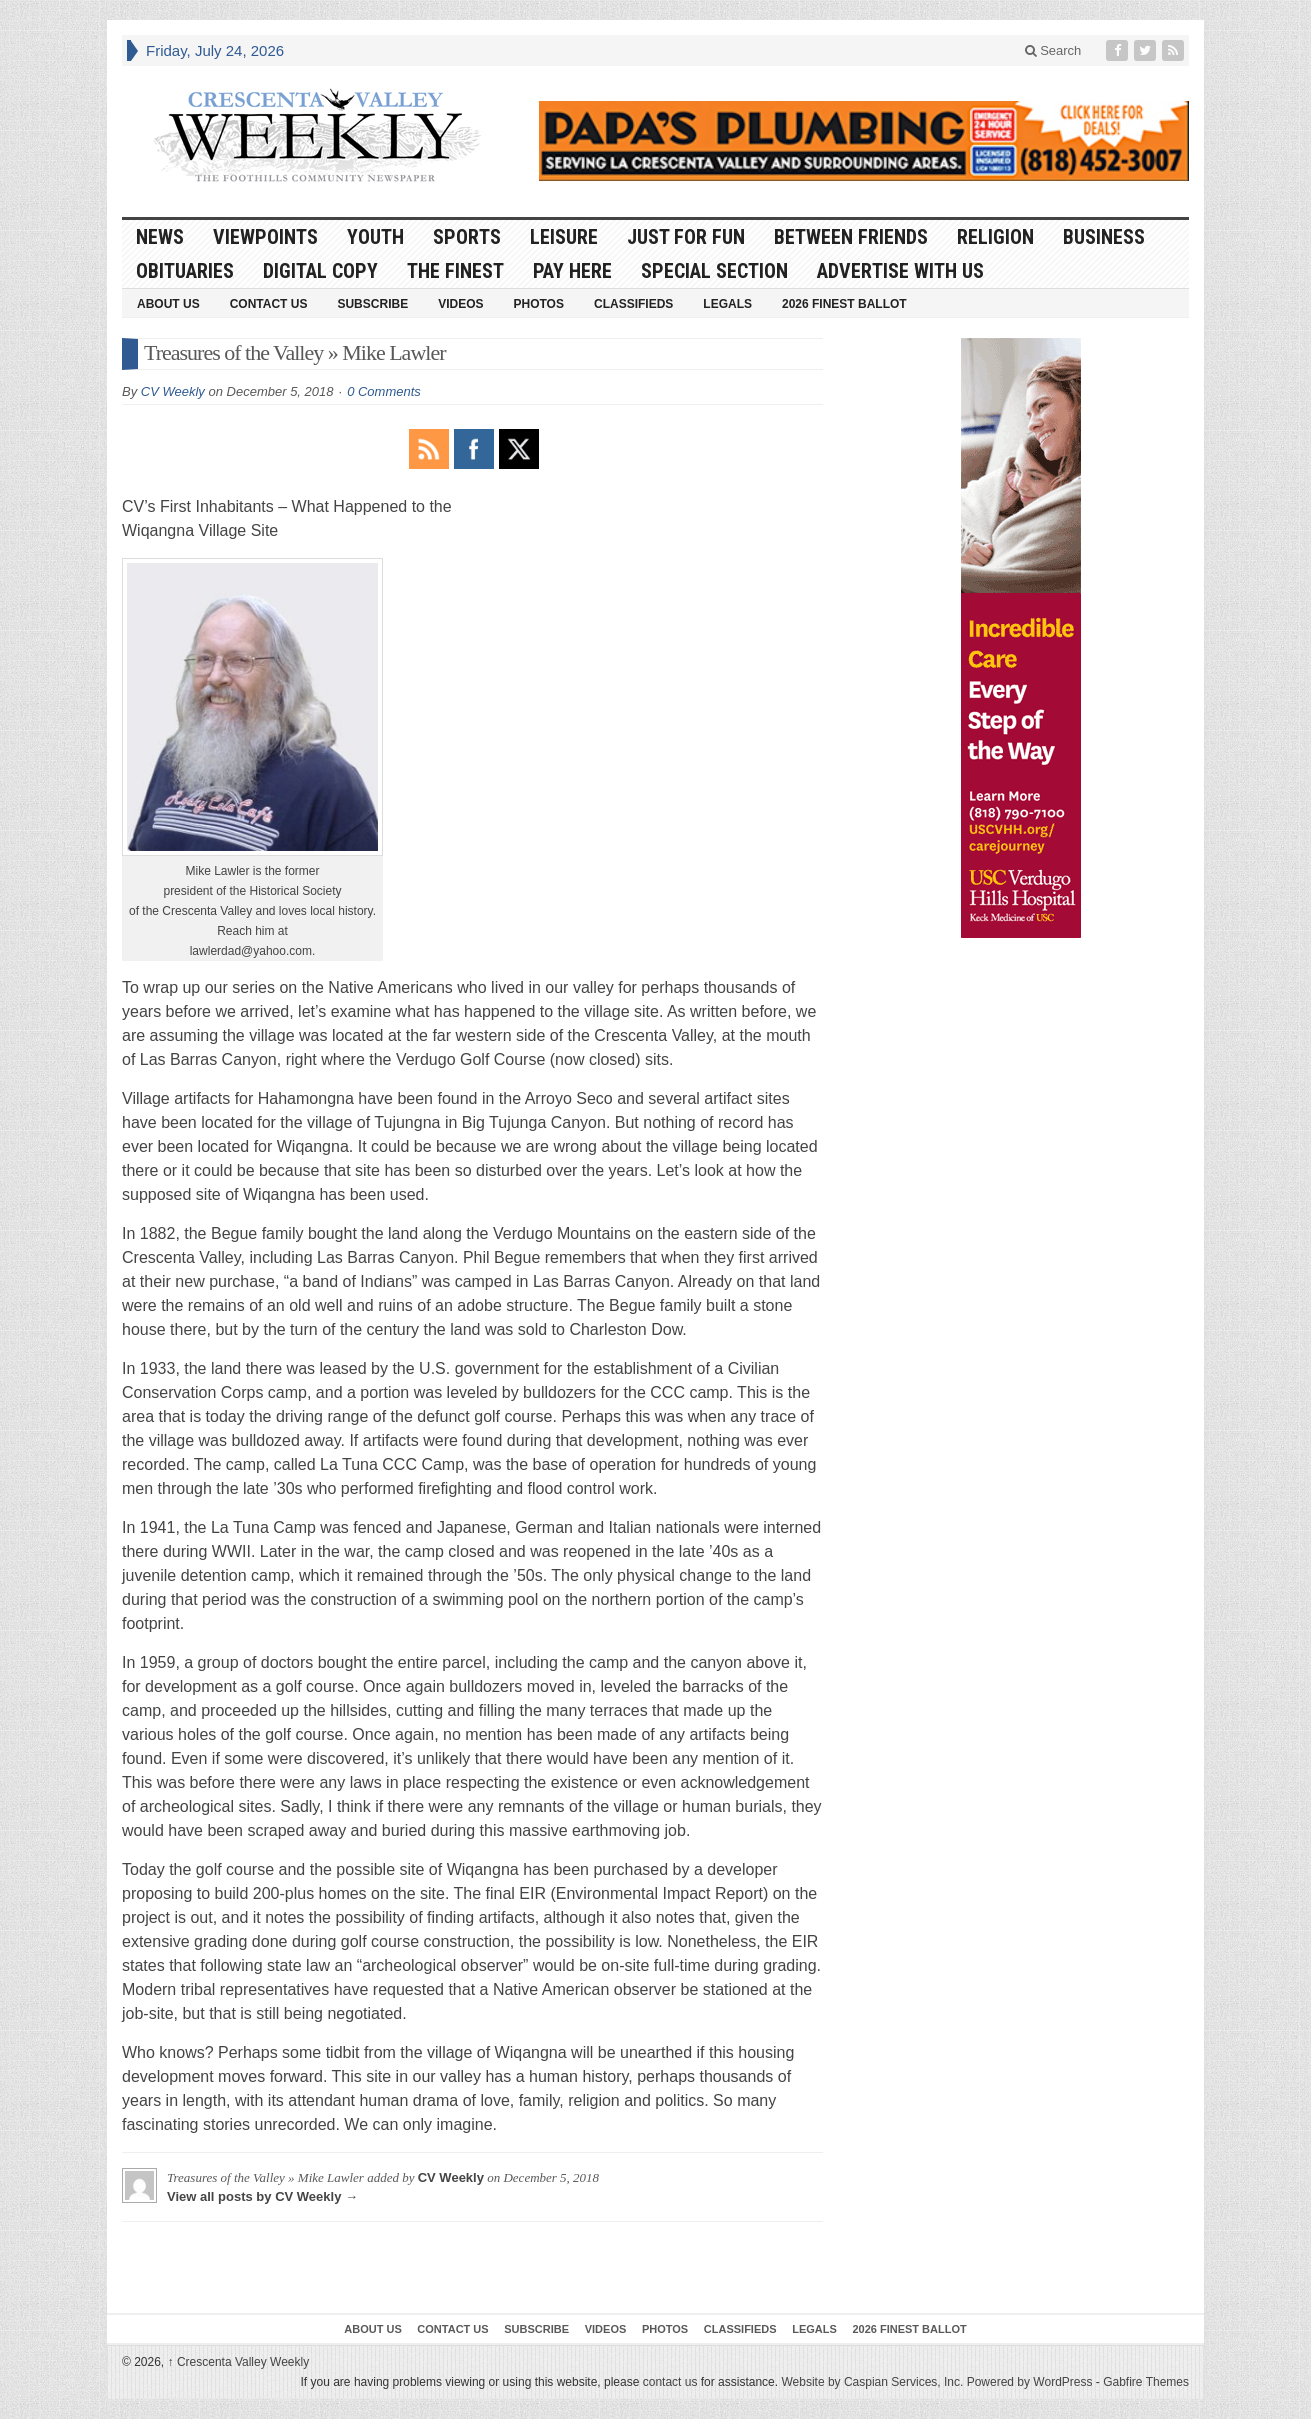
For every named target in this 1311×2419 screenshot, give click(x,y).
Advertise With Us (900, 271)
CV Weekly (173, 391)
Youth (375, 237)
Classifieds (633, 304)
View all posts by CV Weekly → (262, 2196)
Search (1053, 50)
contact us (670, 2382)
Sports (467, 237)
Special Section (714, 271)
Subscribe (372, 304)
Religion (995, 237)
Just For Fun (686, 237)
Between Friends (851, 237)
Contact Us (269, 304)
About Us (168, 304)
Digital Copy (320, 271)
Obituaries (185, 271)
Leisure (564, 237)
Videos (460, 304)
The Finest (455, 271)
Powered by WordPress (1030, 2382)
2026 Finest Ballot (844, 304)
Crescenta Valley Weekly (239, 2362)
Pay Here (572, 271)
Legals (727, 304)
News (160, 237)
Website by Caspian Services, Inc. (872, 2382)
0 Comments (384, 391)
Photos (539, 304)
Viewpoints (265, 237)
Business (1104, 237)
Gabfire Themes (1146, 2382)
